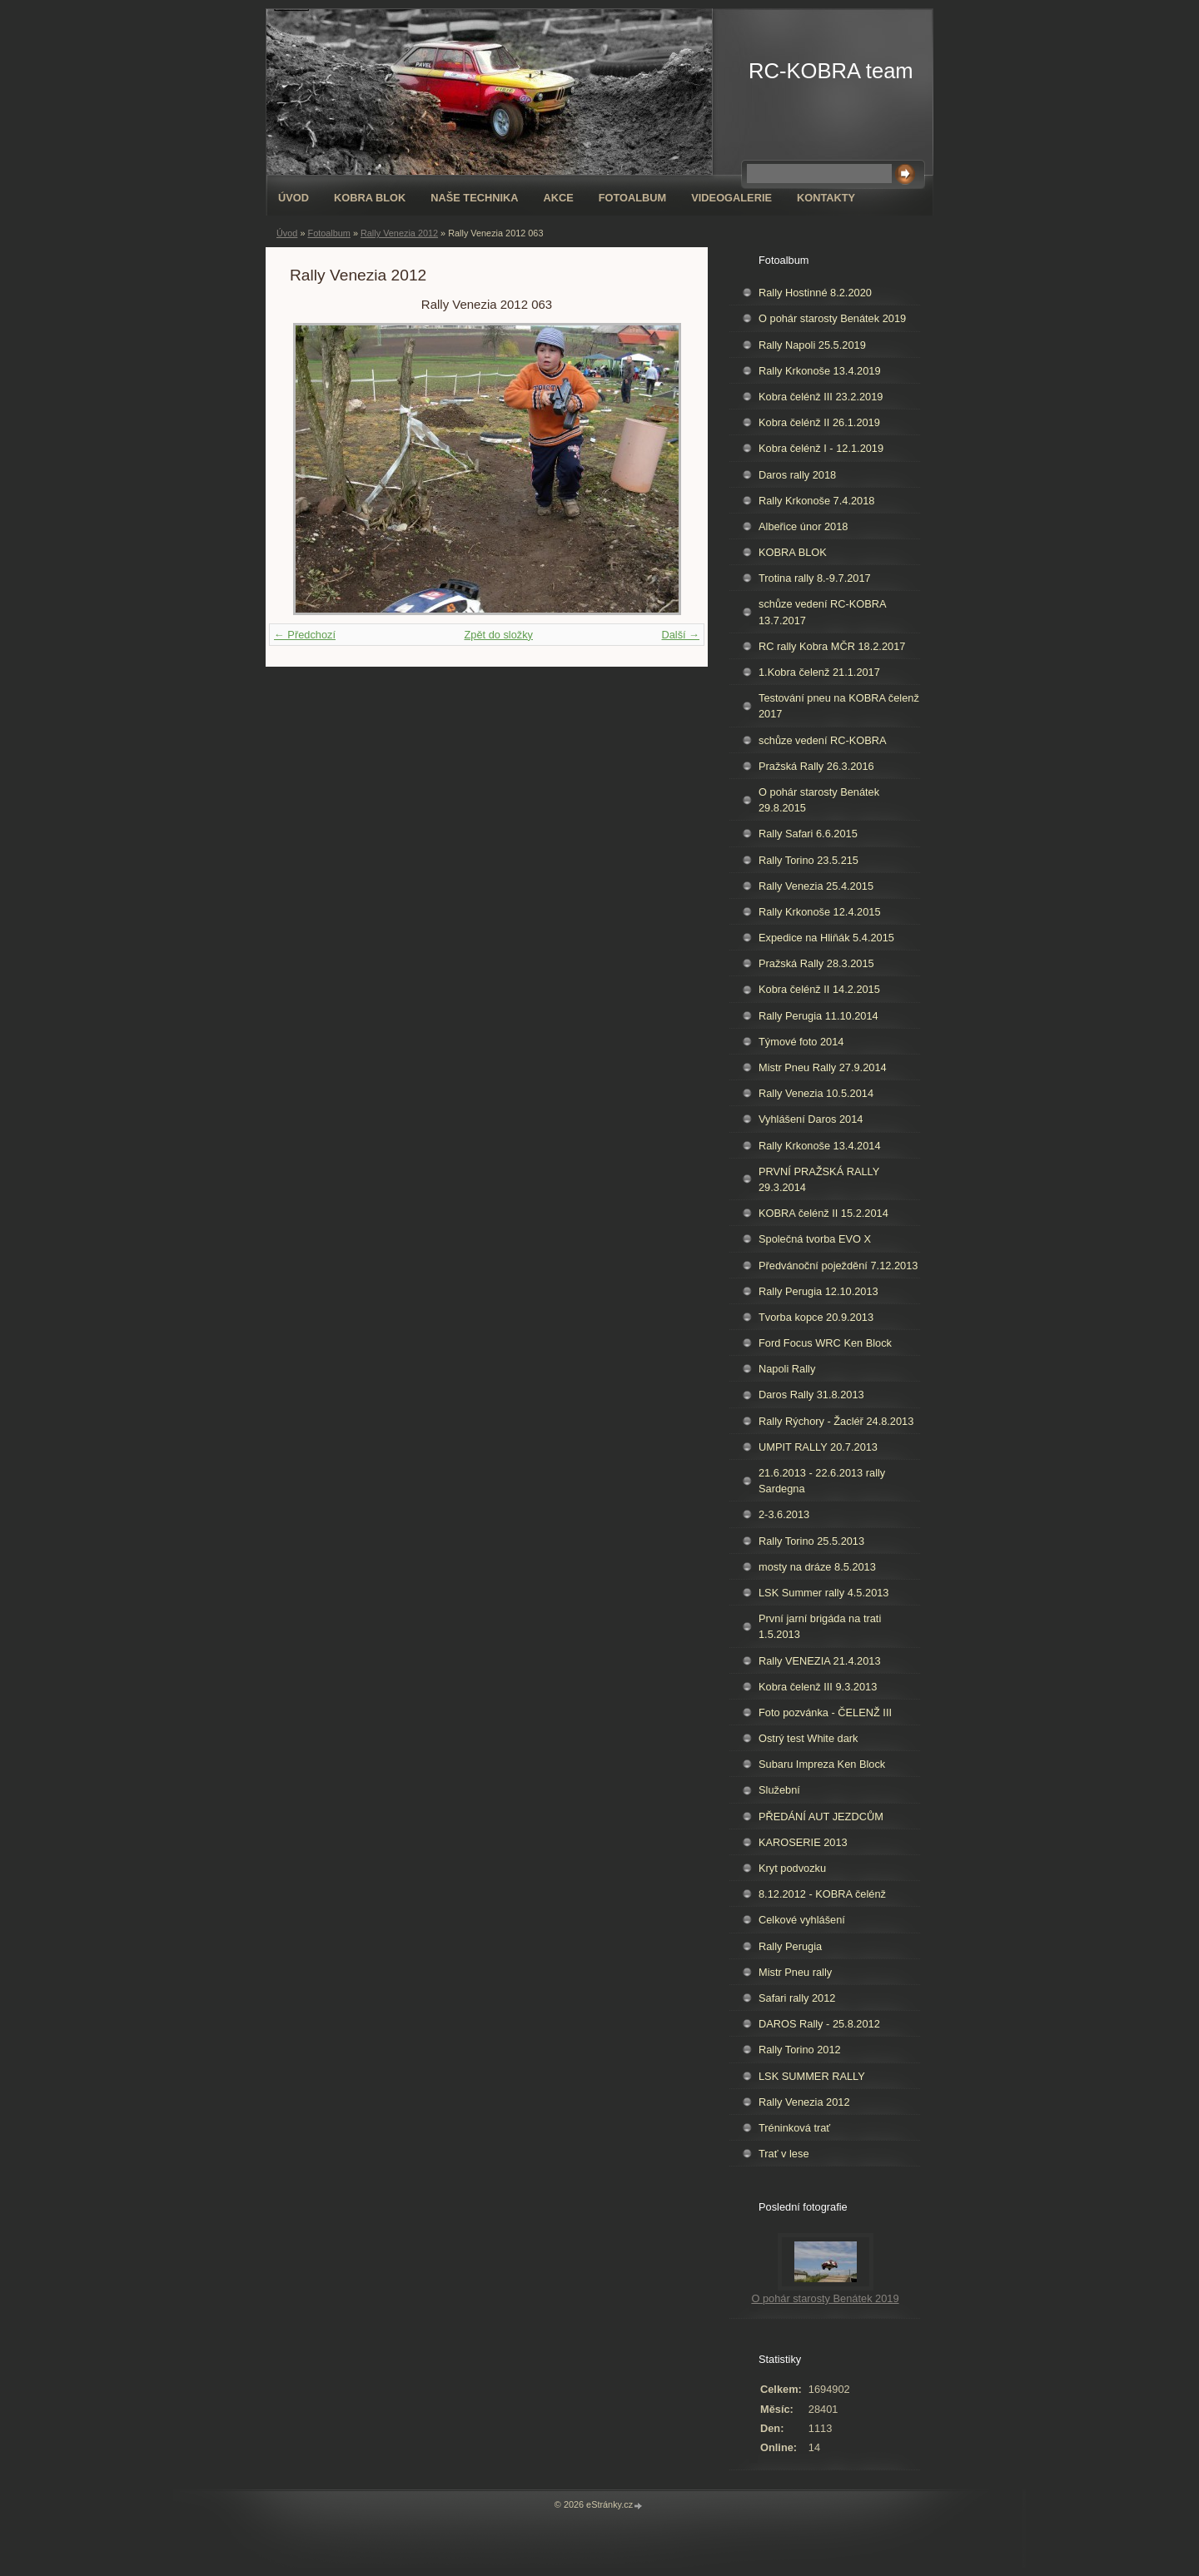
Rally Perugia (790, 1946)
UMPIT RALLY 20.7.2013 (818, 1447)
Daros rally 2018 (797, 475)
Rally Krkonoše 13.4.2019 (820, 371)
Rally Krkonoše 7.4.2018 (816, 500)
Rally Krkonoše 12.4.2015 (820, 912)
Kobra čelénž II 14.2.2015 (819, 989)
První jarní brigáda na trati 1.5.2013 (820, 1626)
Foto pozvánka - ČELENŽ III (825, 1712)
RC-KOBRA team (831, 70)
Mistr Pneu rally (795, 1972)
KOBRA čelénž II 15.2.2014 (823, 1213)
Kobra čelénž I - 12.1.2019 (821, 448)
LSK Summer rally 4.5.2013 (823, 1592)
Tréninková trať (794, 2128)
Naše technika (474, 197)
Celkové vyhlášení (802, 1919)
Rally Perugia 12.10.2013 (818, 1291)
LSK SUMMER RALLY (812, 2076)
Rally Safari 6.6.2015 (808, 833)
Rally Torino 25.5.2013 (811, 1541)
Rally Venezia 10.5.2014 (816, 1093)
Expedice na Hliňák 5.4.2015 (826, 937)
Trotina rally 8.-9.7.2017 (815, 578)
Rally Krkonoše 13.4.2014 (820, 1145)
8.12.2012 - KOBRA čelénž (822, 1894)
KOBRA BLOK (369, 197)
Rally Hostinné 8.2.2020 (815, 292)
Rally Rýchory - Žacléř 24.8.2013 (836, 1421)
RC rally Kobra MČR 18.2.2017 (832, 646)
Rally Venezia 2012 (399, 233)
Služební (779, 1790)
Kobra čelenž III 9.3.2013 (818, 1686)
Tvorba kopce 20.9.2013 (816, 1317)
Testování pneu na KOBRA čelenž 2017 (839, 706)
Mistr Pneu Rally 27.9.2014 (823, 1067)
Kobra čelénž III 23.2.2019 (821, 396)
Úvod (293, 197)
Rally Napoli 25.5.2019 (812, 345)
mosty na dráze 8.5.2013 (817, 1567)
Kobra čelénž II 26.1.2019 (819, 422)
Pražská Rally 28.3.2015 (816, 963)
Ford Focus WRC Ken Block (825, 1343)
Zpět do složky (498, 634)
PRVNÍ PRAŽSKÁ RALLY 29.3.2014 (819, 1179)
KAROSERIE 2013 (803, 1842)
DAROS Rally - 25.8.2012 (819, 2024)
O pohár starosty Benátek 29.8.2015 (819, 800)
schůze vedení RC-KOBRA (823, 740)
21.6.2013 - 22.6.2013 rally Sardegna (822, 1481)
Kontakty (826, 197)
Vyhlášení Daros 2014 (811, 1119)
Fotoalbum (633, 197)
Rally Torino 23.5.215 (808, 860)
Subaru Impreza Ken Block (822, 1764)
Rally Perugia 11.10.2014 (818, 1016)
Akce (558, 197)
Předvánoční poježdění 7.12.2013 (838, 1265)
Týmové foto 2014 (801, 1041)
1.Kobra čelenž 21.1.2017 (819, 672)
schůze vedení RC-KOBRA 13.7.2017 (823, 612)
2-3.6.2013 (784, 1514)
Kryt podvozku (792, 1868)
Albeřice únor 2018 (803, 526)
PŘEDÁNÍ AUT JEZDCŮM (821, 1816)
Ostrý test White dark (808, 1738)
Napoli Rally (787, 1368)
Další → (680, 634)
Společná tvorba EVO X (815, 1239)
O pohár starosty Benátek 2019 (832, 318)
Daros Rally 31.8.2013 (811, 1394)
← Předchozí (305, 634)
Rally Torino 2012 (800, 2049)
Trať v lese (784, 2153)
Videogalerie (731, 197)
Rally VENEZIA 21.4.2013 (820, 1661)
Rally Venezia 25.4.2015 (816, 886)
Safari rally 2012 (797, 1998)
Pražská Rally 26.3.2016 (816, 766)
